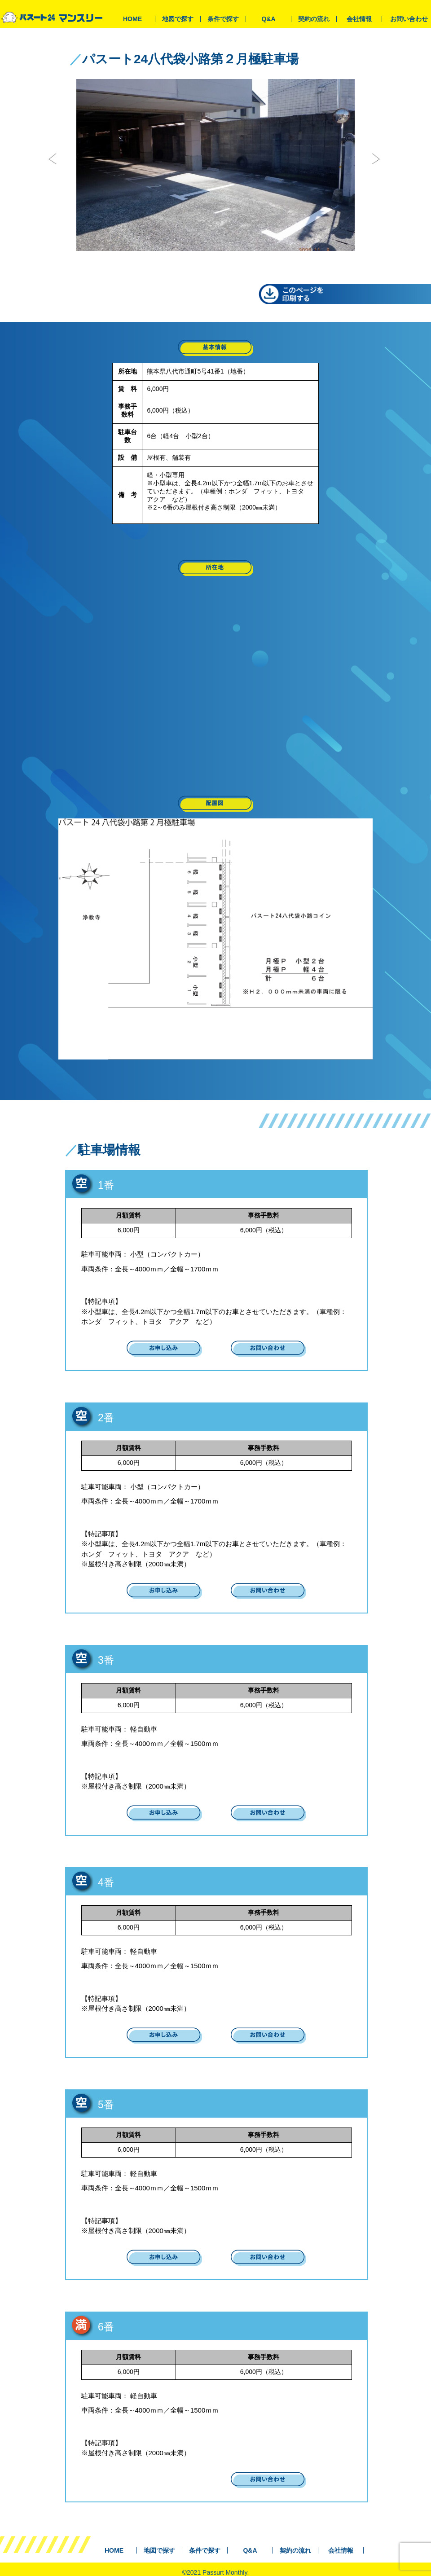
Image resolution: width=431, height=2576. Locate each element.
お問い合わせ (409, 18)
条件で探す (223, 18)
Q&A (268, 18)
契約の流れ (314, 18)
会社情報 (359, 18)
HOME (132, 18)
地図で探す (178, 18)
